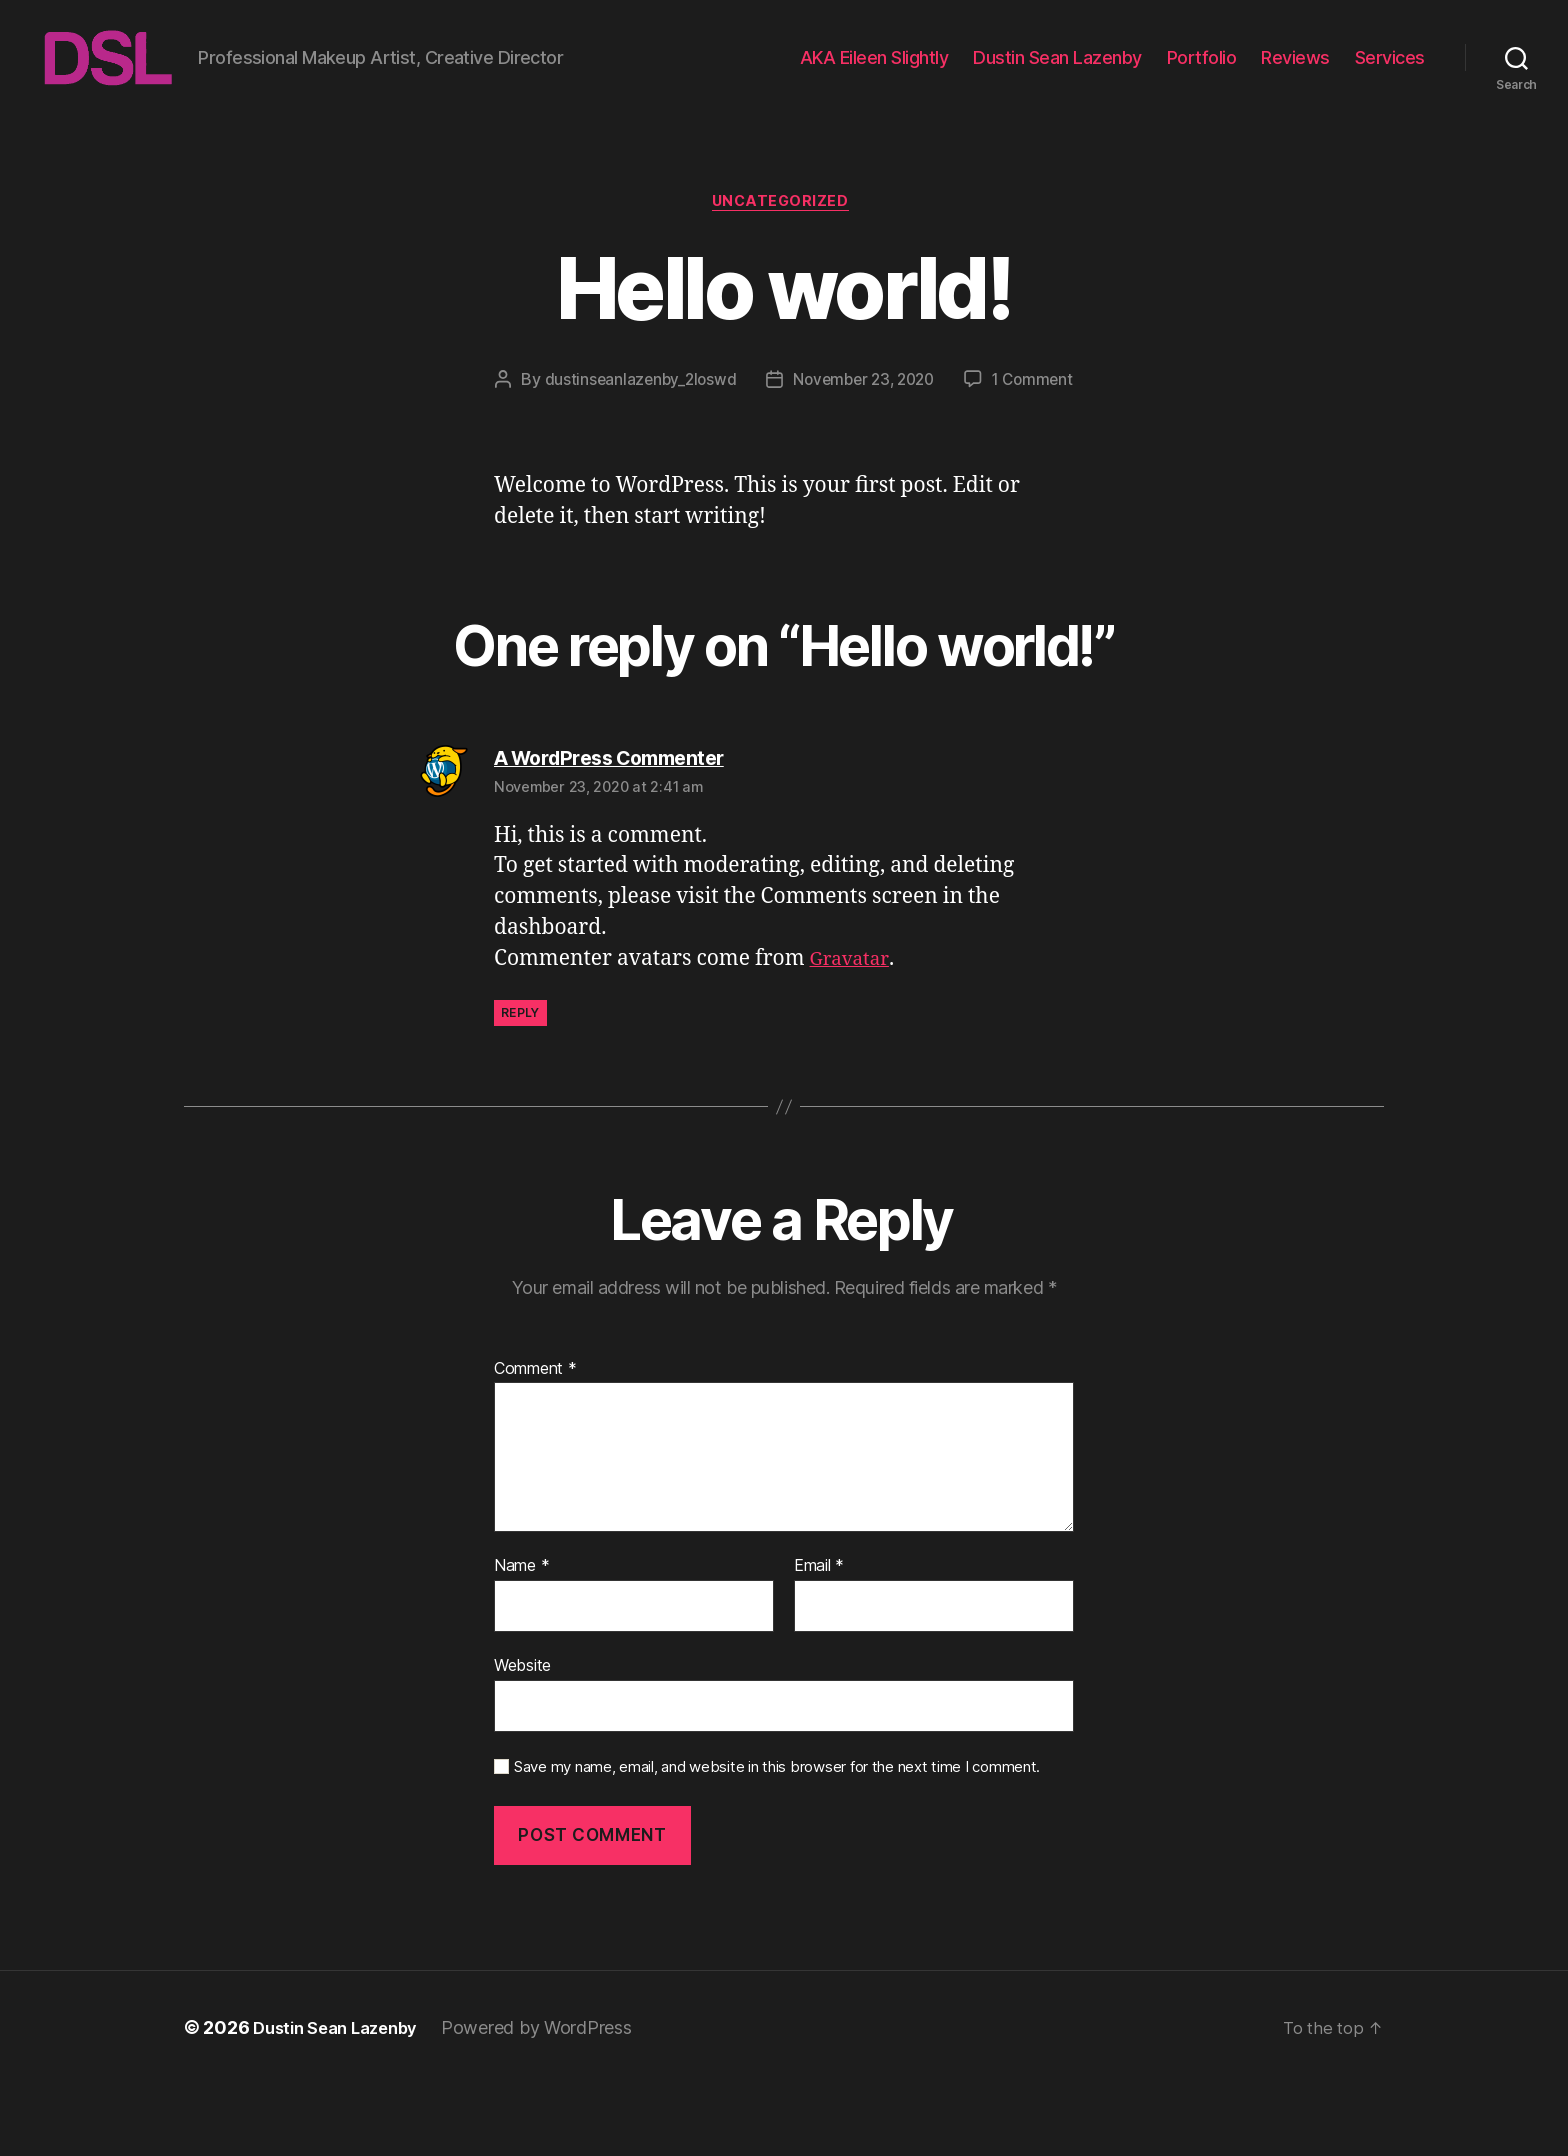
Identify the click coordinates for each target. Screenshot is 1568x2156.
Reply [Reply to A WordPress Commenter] (520, 1084)
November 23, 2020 (935, 413)
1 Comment (798, 451)
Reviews (1295, 72)
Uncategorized (784, 235)
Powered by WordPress (552, 2099)
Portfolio (1202, 72)
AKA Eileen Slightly (874, 72)
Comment (535, 1441)
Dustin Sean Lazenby (1057, 72)
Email (819, 1638)
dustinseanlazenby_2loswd (705, 413)
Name (521, 1638)
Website (522, 1737)
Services (1390, 72)
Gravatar (853, 1030)
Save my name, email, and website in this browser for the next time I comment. (777, 1839)
